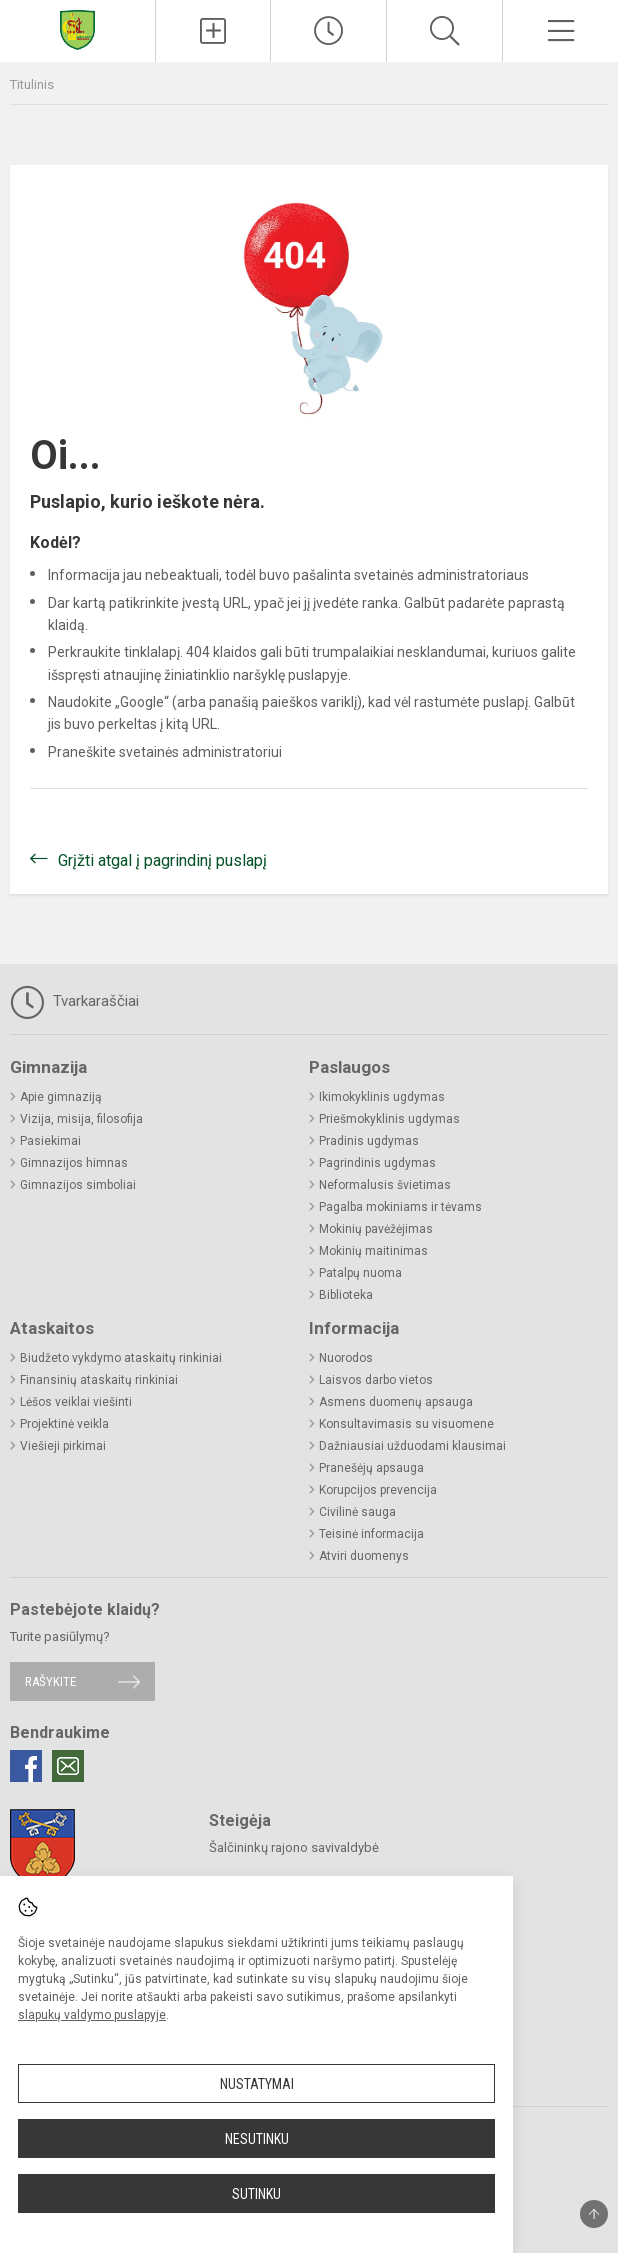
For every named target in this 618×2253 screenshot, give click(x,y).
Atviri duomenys (364, 1556)
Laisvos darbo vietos (376, 1380)
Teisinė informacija (371, 1534)
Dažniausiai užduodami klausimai (412, 1446)
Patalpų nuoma (360, 1273)
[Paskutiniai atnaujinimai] (328, 31)
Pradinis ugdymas (369, 1141)
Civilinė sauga (357, 1512)
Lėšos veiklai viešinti (76, 1402)
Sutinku (256, 2194)
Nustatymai (257, 2084)
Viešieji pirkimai (63, 1446)
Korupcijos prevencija (378, 1490)
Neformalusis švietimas (385, 1185)
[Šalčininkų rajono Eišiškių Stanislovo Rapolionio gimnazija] (77, 28)
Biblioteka (346, 1295)
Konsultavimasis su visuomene (406, 1424)
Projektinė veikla (64, 1424)
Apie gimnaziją (61, 1097)
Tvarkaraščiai (74, 1002)
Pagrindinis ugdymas (377, 1163)
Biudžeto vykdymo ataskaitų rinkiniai (121, 1358)
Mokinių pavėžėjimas (376, 1229)
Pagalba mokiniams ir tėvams (400, 1207)
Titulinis (32, 84)
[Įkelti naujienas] (213, 31)
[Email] (68, 1766)
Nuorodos (346, 1358)
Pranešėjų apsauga (371, 1468)
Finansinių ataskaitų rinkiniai (99, 1380)
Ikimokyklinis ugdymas (382, 1097)
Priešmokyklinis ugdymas (389, 1119)
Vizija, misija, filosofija (81, 1119)
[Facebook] (26, 1766)
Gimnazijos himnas (74, 1163)
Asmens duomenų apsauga (396, 1402)
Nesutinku (257, 2139)
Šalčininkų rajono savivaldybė (294, 1847)
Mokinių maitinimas (373, 1251)
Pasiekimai (50, 1141)
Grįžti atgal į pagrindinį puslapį (162, 860)
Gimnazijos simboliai (78, 1185)
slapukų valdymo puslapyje (92, 2015)
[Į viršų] (594, 2214)
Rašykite (50, 1681)
